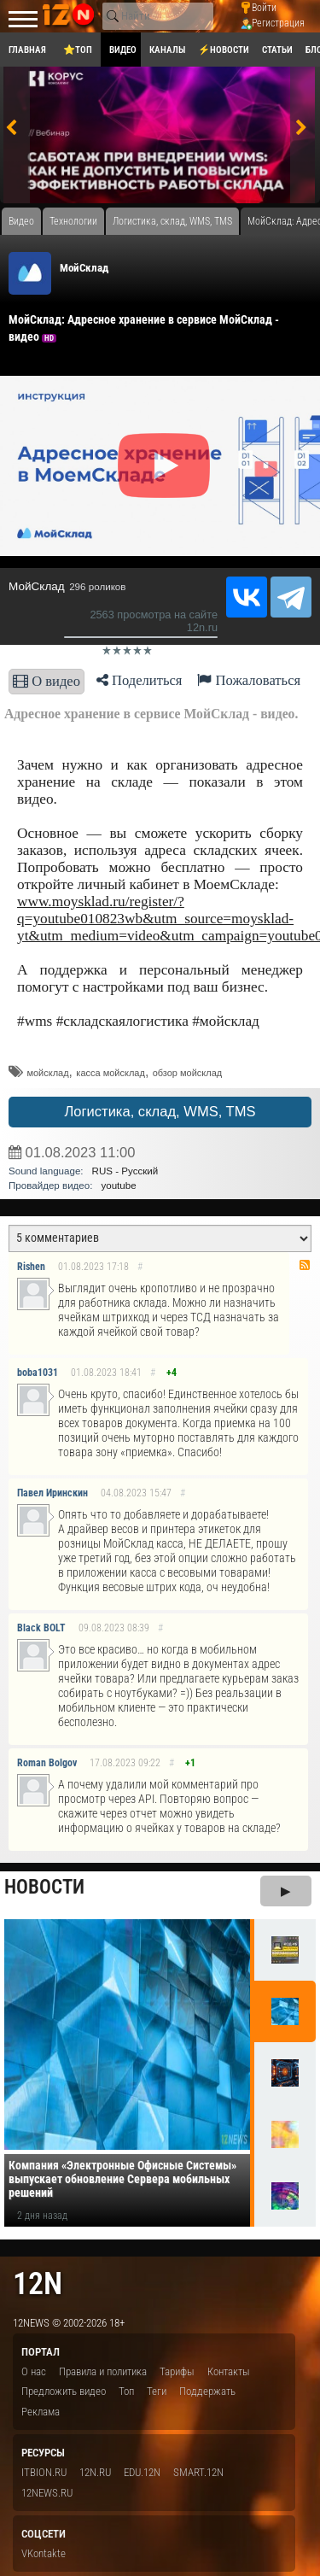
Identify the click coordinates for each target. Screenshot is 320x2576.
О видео (46, 681)
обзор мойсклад (188, 1073)
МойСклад (84, 267)
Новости (44, 1887)
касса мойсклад (110, 1073)
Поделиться (139, 680)
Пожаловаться (248, 680)
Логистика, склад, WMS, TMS (159, 1112)
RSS (304, 1265)
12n (37, 2283)
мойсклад (47, 1073)
